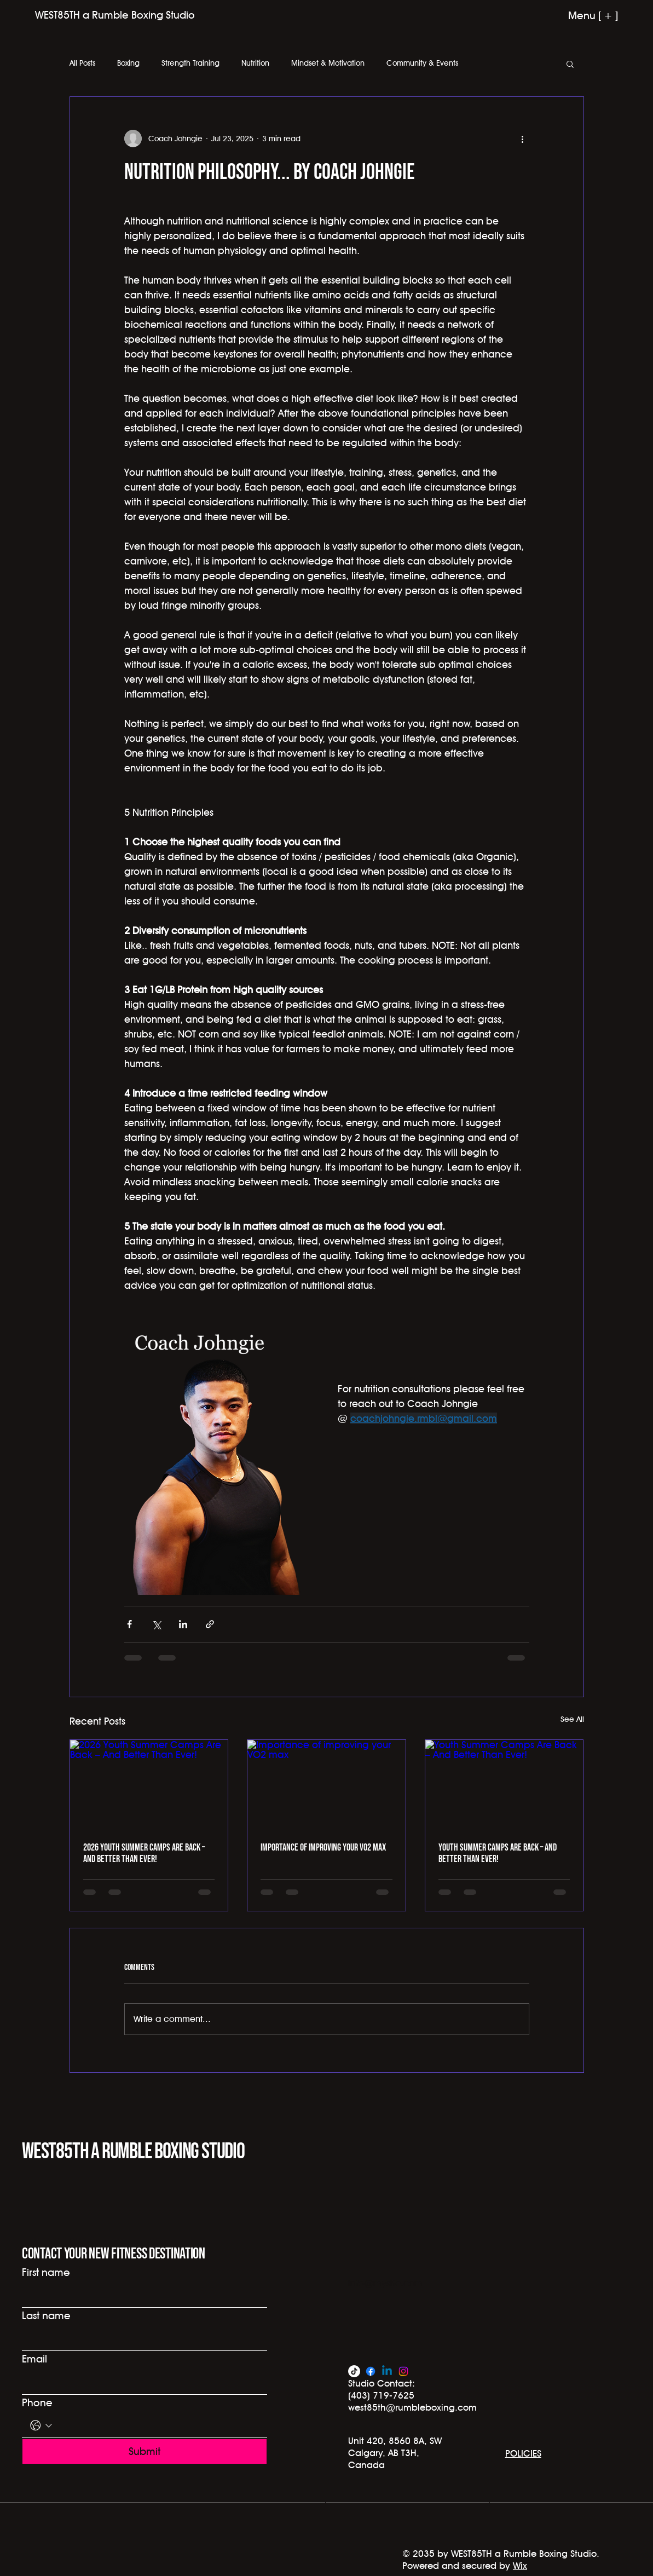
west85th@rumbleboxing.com (412, 2407)
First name (46, 2272)
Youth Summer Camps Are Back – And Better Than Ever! (497, 1853)
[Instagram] (403, 2371)
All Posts (82, 63)
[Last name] (141, 2339)
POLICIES (523, 2453)
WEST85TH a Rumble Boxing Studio (133, 2152)
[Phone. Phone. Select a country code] (41, 2425)
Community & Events (422, 63)
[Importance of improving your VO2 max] (326, 1784)
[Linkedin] (387, 2371)
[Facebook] (371, 2371)
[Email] (141, 2382)
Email (34, 2359)
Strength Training (190, 63)
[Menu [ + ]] (576, 15)
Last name (46, 2315)
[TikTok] (354, 2371)
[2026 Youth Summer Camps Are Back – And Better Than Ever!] (149, 1784)
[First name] (141, 2296)
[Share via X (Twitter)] (156, 1624)
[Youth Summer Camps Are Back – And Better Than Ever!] (504, 1784)
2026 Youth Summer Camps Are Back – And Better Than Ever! (144, 1853)
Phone (37, 2402)
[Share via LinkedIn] (183, 1624)
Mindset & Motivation (328, 63)
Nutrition (255, 63)
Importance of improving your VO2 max (323, 1847)
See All (572, 1719)
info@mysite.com (385, 2283)
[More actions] (522, 138)
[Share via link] (210, 1624)
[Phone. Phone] (157, 2425)
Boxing (128, 63)
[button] (570, 63)
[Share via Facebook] (129, 1624)
